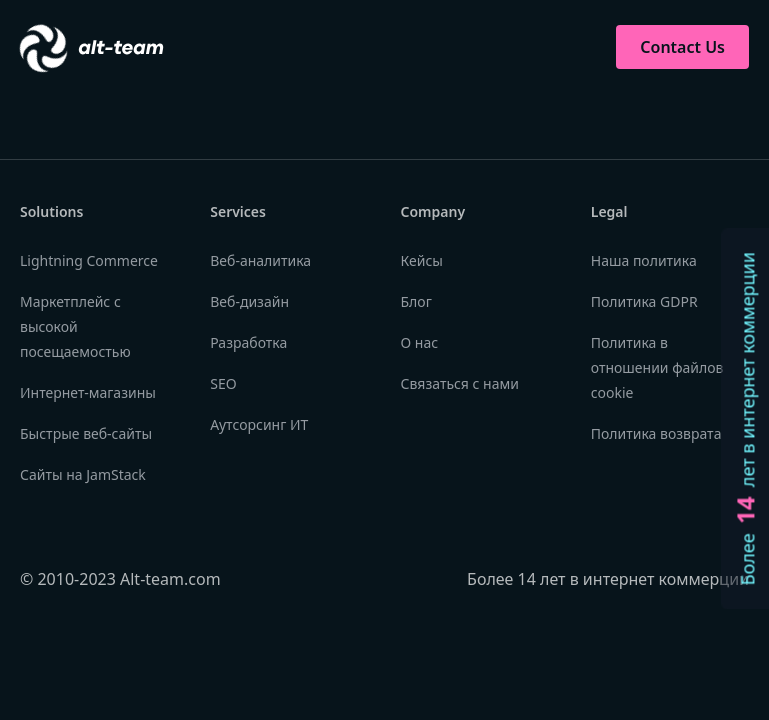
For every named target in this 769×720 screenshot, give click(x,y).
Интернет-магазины (88, 392)
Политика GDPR (644, 301)
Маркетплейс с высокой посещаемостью (75, 326)
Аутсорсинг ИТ (259, 424)
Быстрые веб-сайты (86, 433)
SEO (223, 383)
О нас (420, 342)
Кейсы (422, 260)
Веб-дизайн (249, 301)
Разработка (248, 342)
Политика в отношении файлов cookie (657, 367)
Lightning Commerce (89, 260)
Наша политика (644, 260)
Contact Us (682, 47)
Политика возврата (656, 433)
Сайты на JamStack (83, 474)
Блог (416, 301)
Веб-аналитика (260, 260)
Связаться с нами (460, 383)
